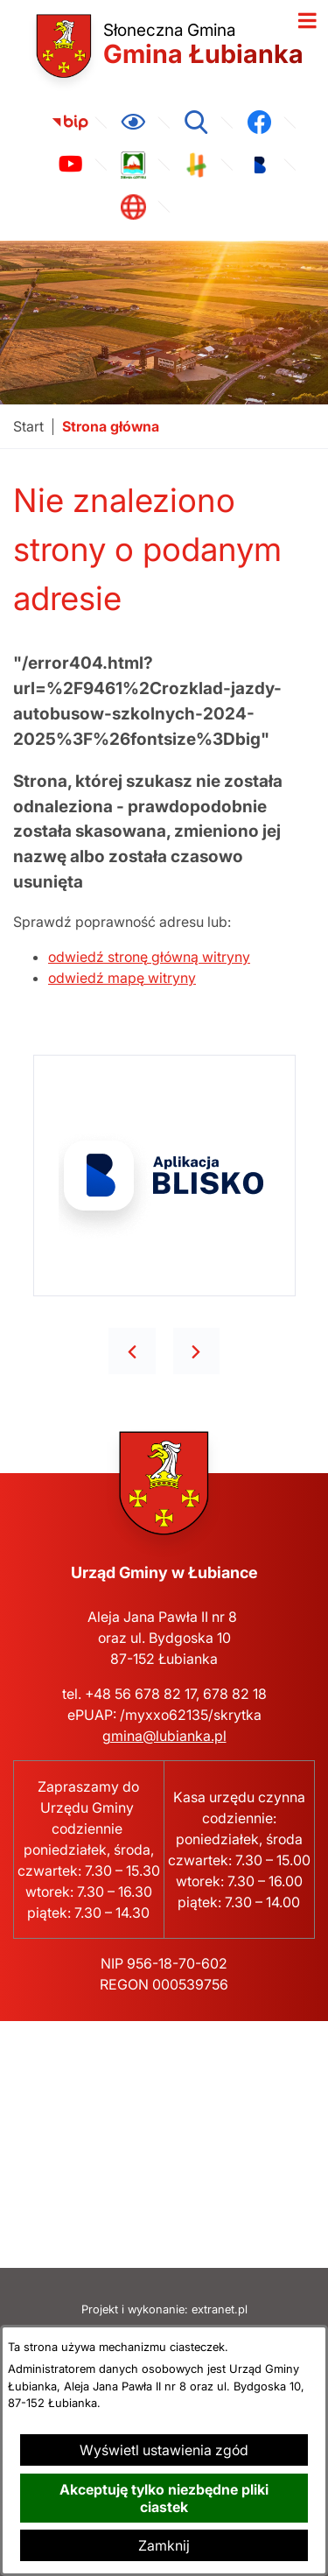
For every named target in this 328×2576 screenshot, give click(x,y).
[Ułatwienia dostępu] (132, 123)
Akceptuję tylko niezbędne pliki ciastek (164, 2498)
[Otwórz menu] (307, 21)
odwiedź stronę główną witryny (149, 956)
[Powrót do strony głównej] (28, 426)
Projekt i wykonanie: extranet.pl (164, 2309)
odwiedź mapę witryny (122, 977)
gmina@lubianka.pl (164, 1735)
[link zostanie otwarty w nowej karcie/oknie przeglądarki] (69, 123)
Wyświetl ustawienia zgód (164, 2450)
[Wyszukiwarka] (195, 123)
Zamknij (164, 2545)
